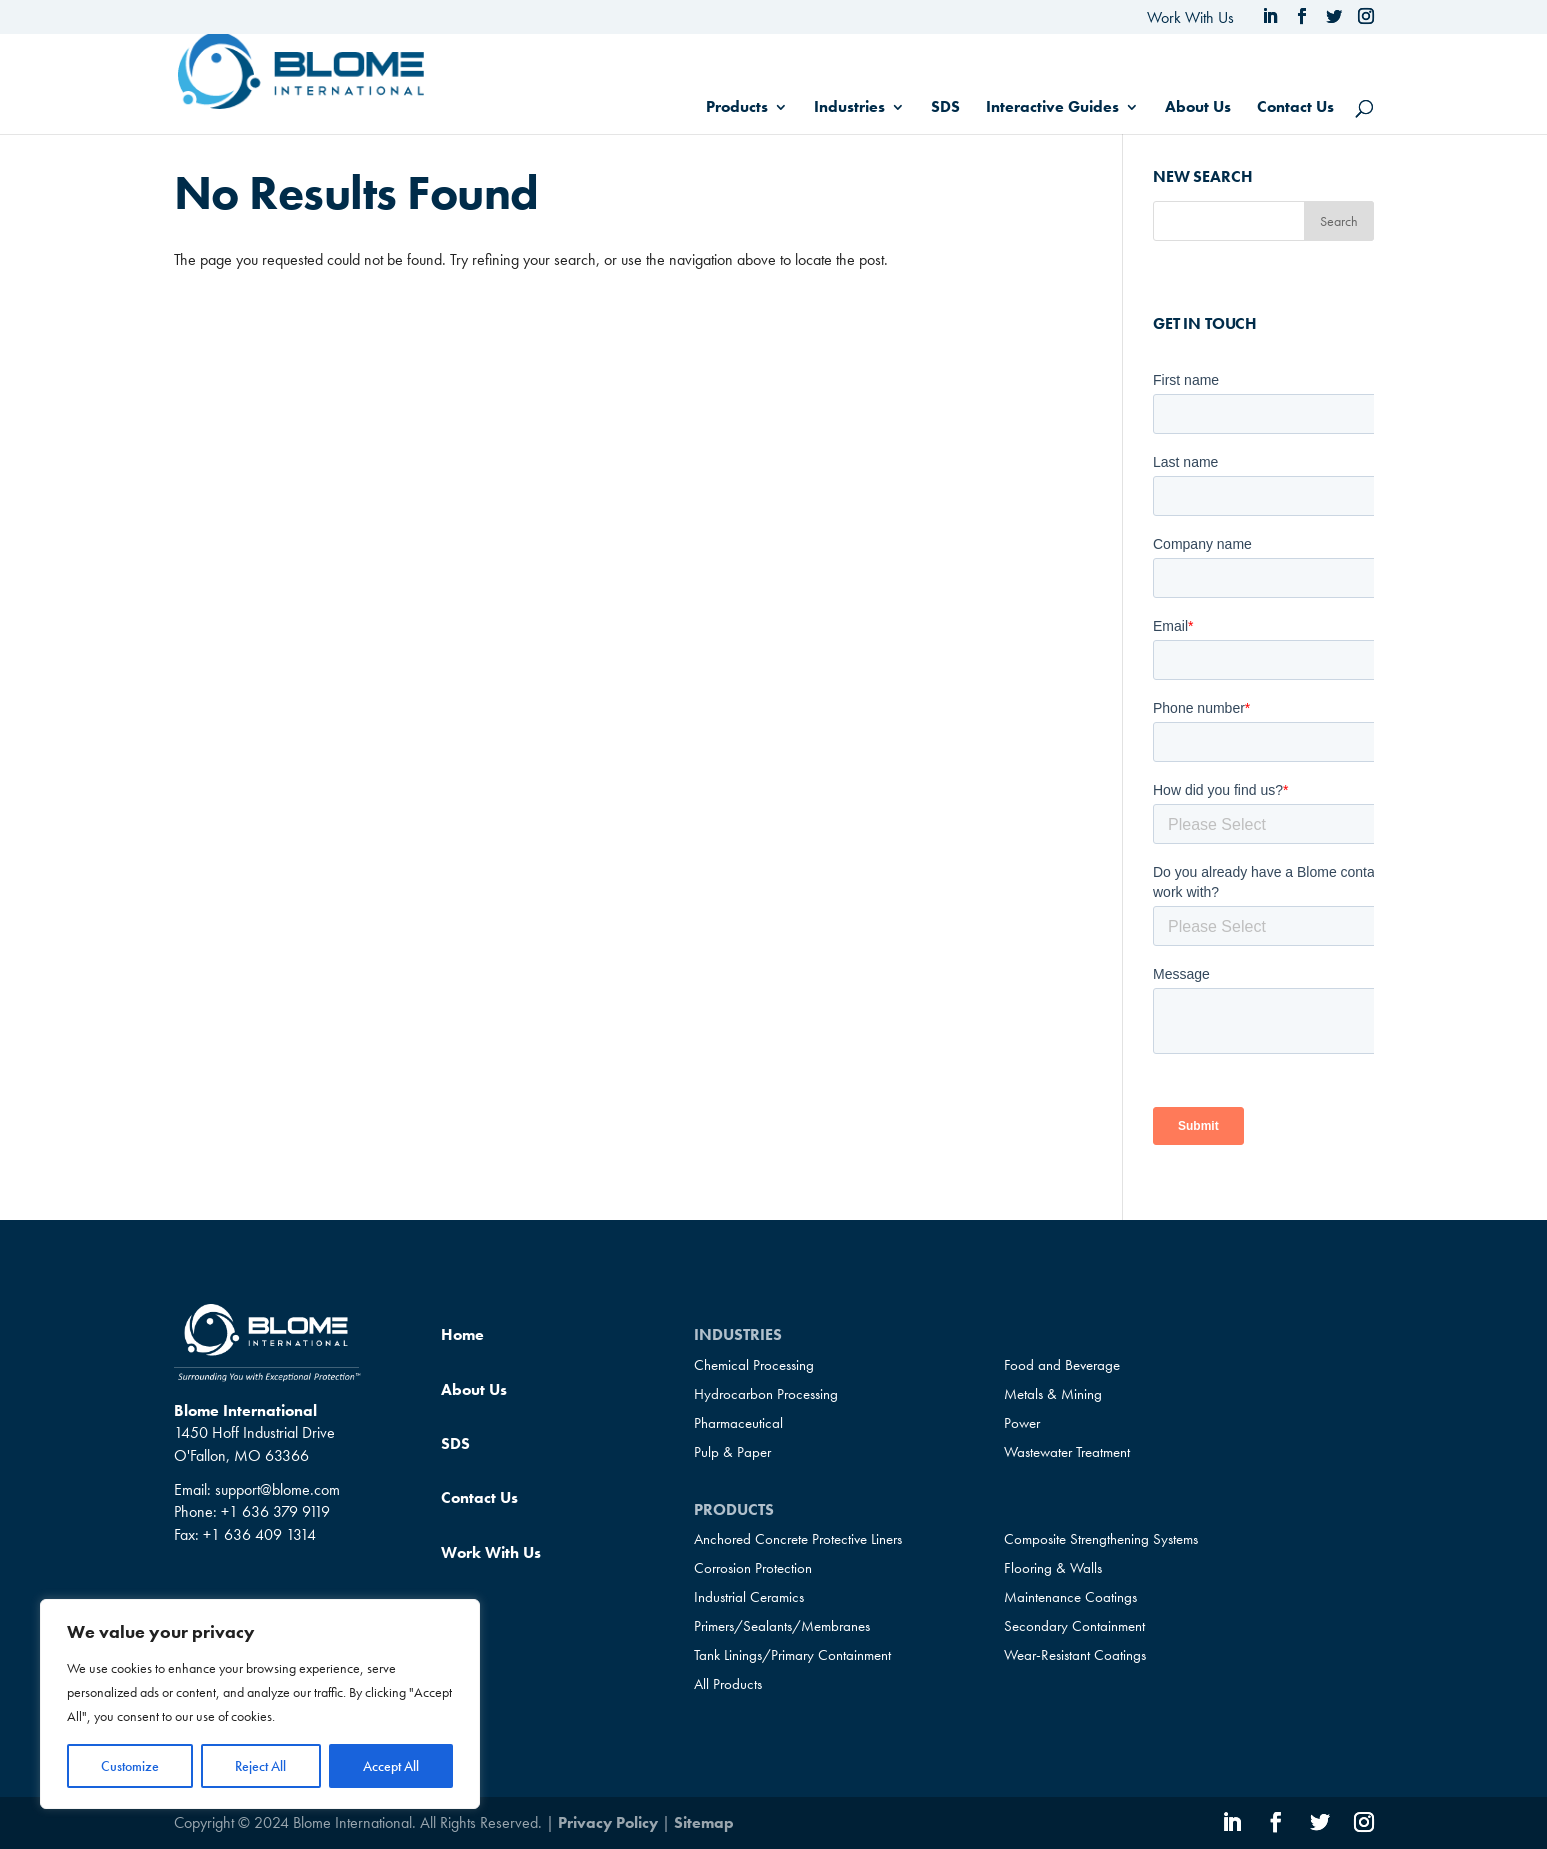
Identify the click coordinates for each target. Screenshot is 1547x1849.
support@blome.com (277, 1489)
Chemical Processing (754, 1365)
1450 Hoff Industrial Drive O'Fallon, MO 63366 (254, 1443)
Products (737, 108)
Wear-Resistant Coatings (1075, 1655)
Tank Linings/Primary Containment (792, 1655)
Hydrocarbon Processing (766, 1394)
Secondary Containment (1074, 1626)
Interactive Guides (1052, 108)
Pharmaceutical (738, 1423)
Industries (849, 108)
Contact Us (1295, 108)
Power (1022, 1423)
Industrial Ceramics (749, 1597)
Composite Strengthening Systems (1101, 1539)
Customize (130, 1766)
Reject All (260, 1766)
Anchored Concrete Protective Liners (798, 1539)
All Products (728, 1684)
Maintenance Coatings (1070, 1597)
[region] (260, 1704)
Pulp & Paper (732, 1452)
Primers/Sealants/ (782, 1626)
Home (462, 1334)
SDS (945, 108)
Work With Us (1190, 17)
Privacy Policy (608, 1822)
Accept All (391, 1766)
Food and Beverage (1062, 1365)
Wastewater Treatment (1067, 1452)
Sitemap (704, 1822)
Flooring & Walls (1053, 1568)
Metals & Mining (1053, 1394)
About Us (1198, 108)
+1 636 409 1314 (259, 1534)
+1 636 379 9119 (275, 1511)
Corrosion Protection (753, 1568)
